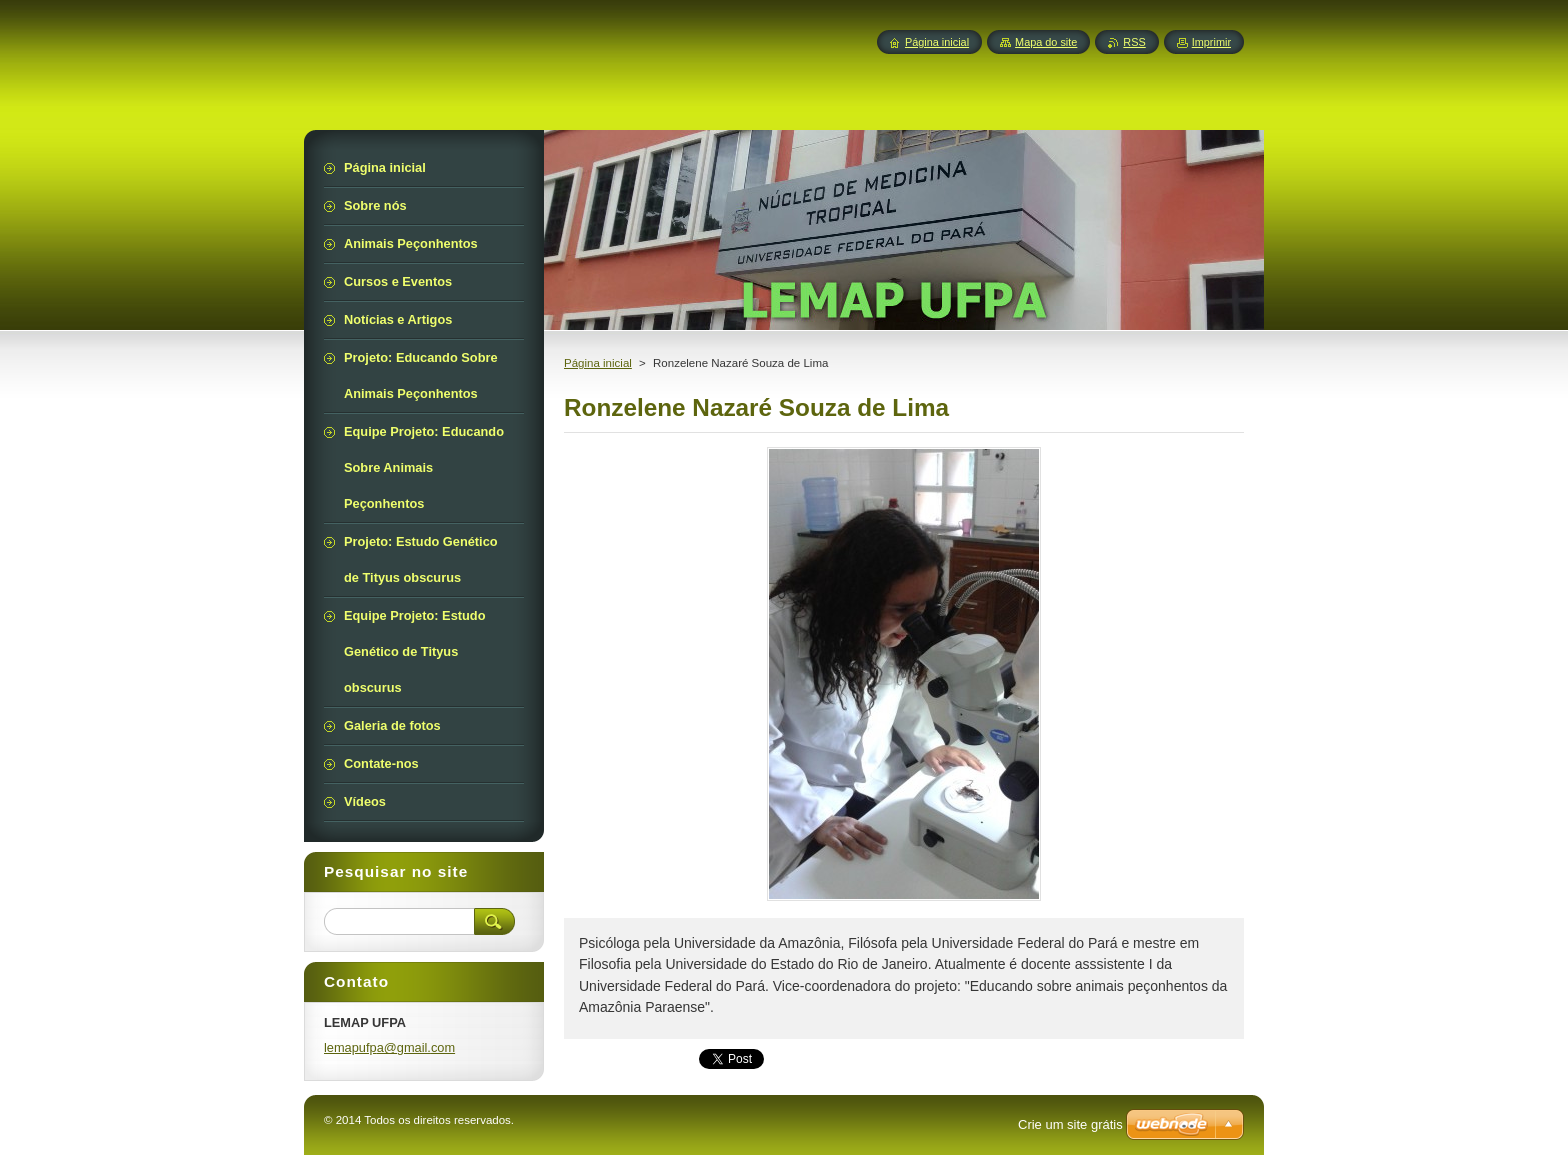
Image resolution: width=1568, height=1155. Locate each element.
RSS (1134, 42)
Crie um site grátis (1070, 1124)
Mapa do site (1046, 42)
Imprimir (1211, 42)
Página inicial (598, 363)
